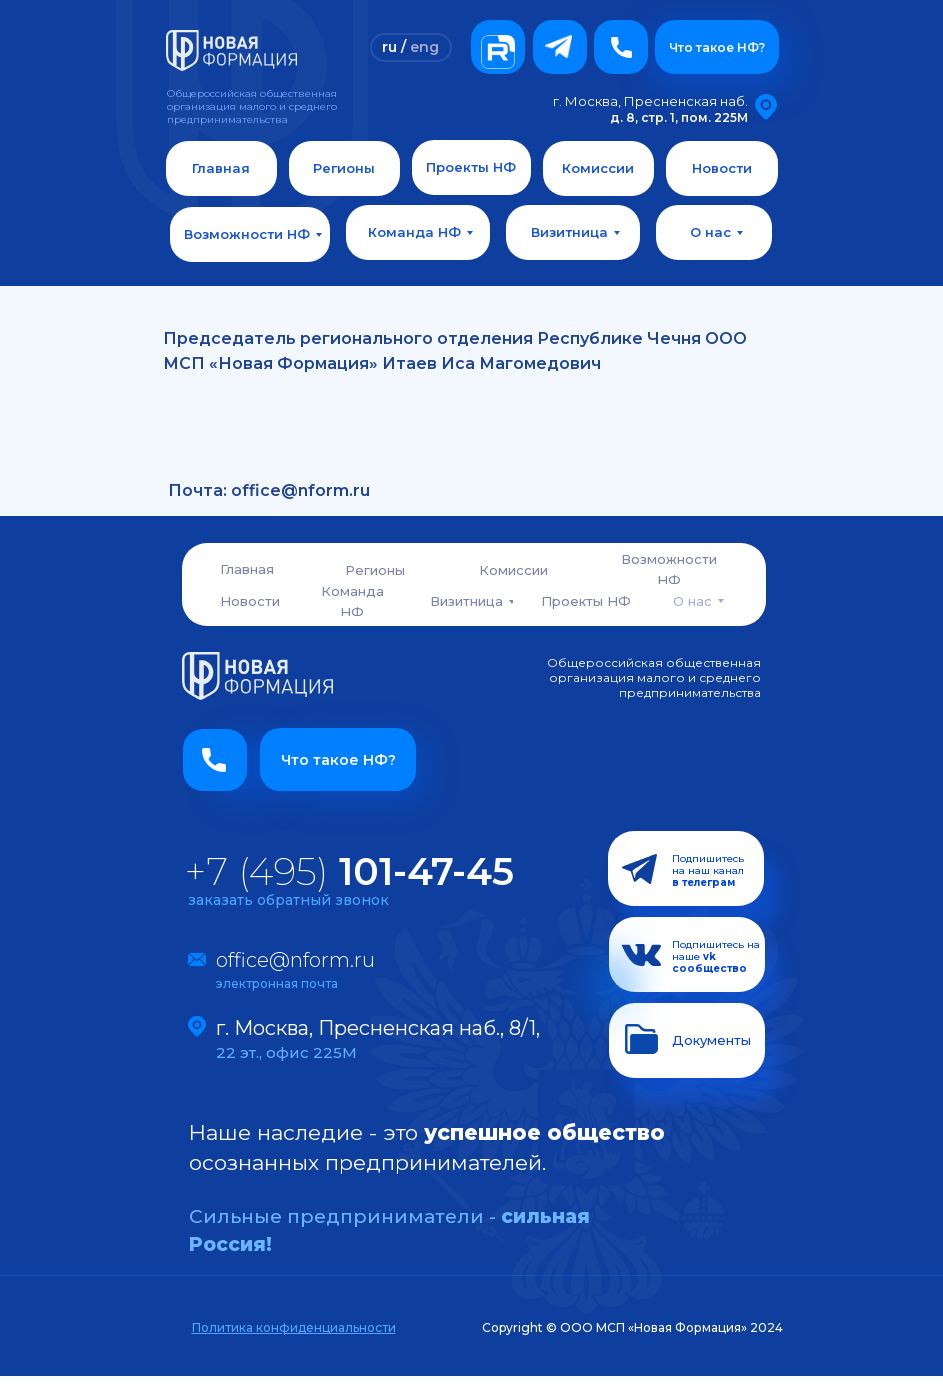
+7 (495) (349, 871)
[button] (621, 47)
